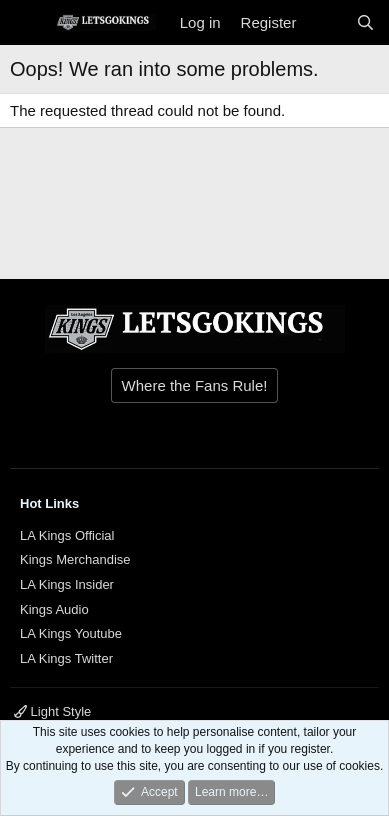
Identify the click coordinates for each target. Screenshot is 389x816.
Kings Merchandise (75, 559)
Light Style (52, 711)
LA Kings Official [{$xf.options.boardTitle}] (67, 535)
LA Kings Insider (67, 584)
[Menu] (27, 23)
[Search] (365, 22)
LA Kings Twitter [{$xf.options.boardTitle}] (66, 658)
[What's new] (325, 22)
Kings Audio (54, 609)
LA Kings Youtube (71, 633)
